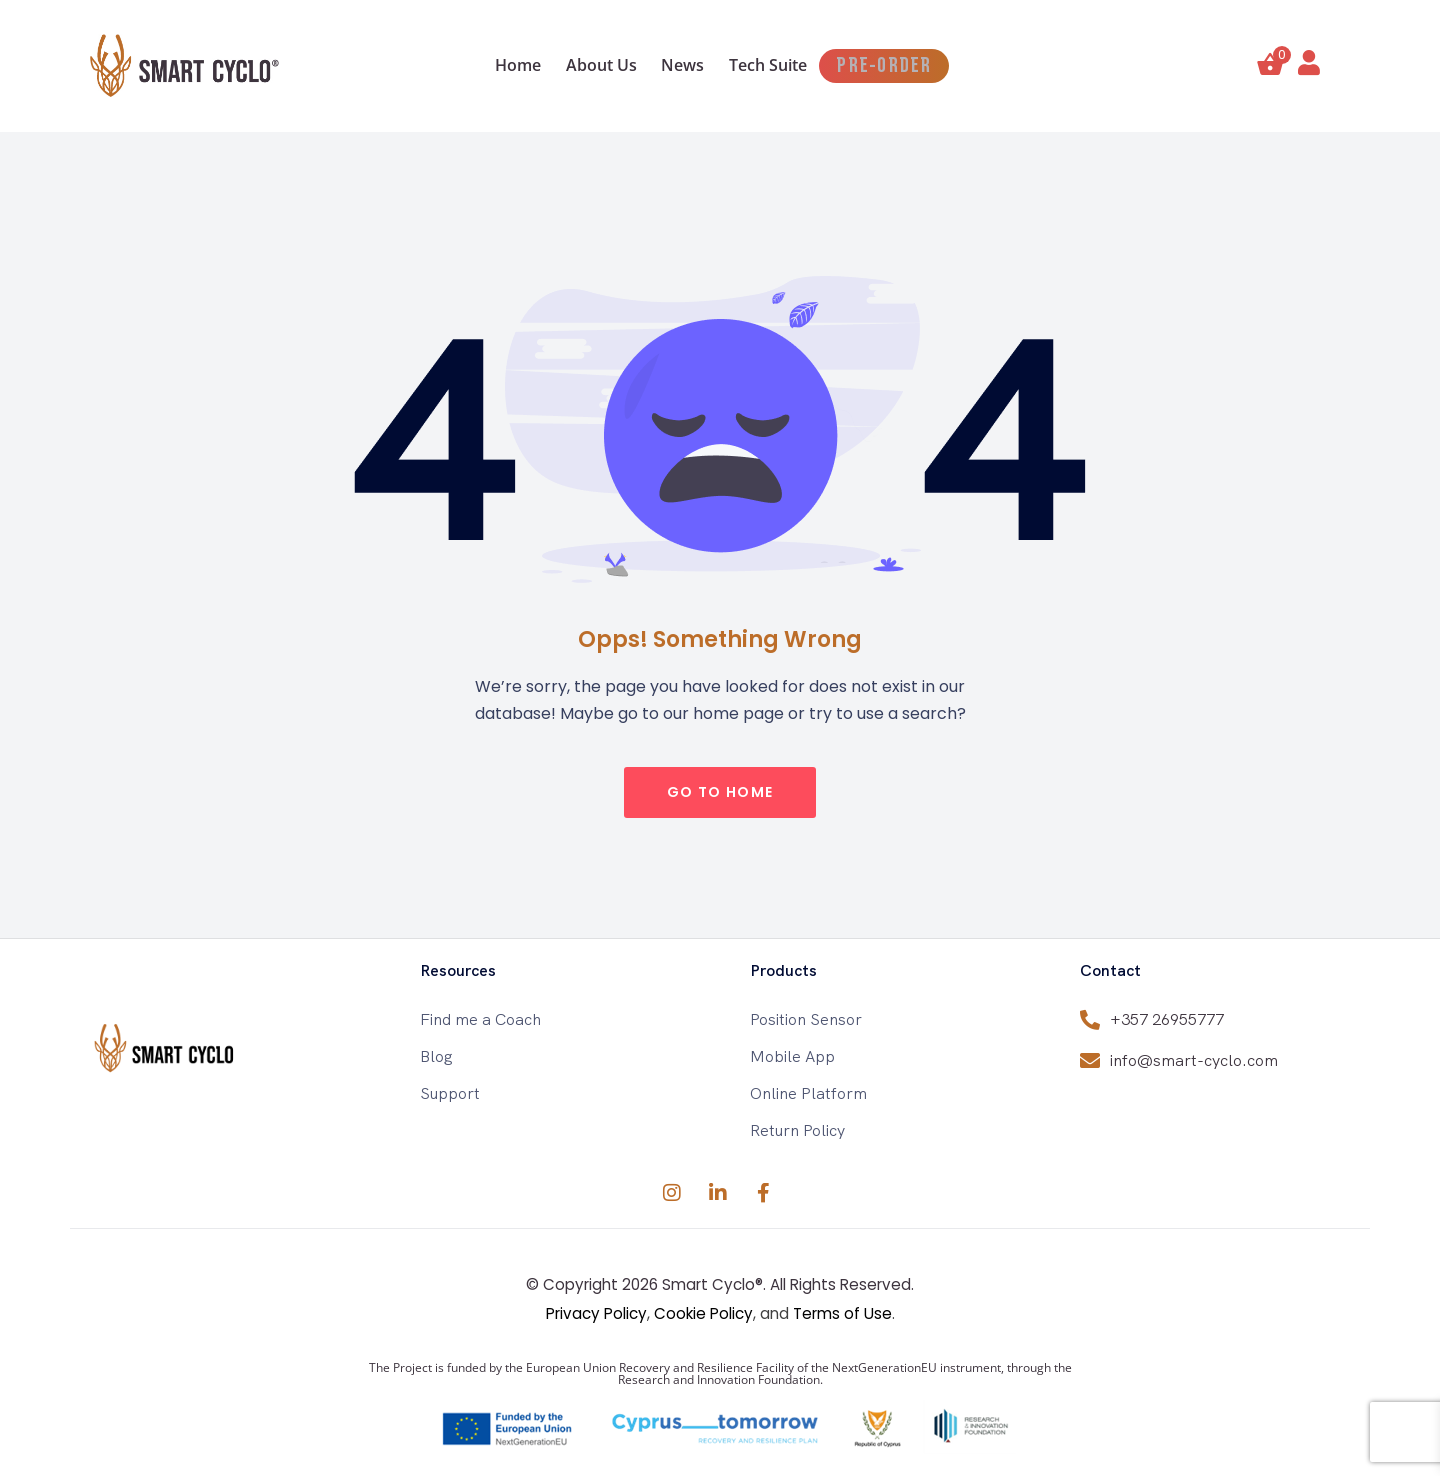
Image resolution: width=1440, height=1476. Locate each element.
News (679, 65)
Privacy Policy (596, 1313)
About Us (582, 65)
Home (484, 65)
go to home (720, 792)
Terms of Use (842, 1313)
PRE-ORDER (914, 66)
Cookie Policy (703, 1313)
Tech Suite (780, 65)
